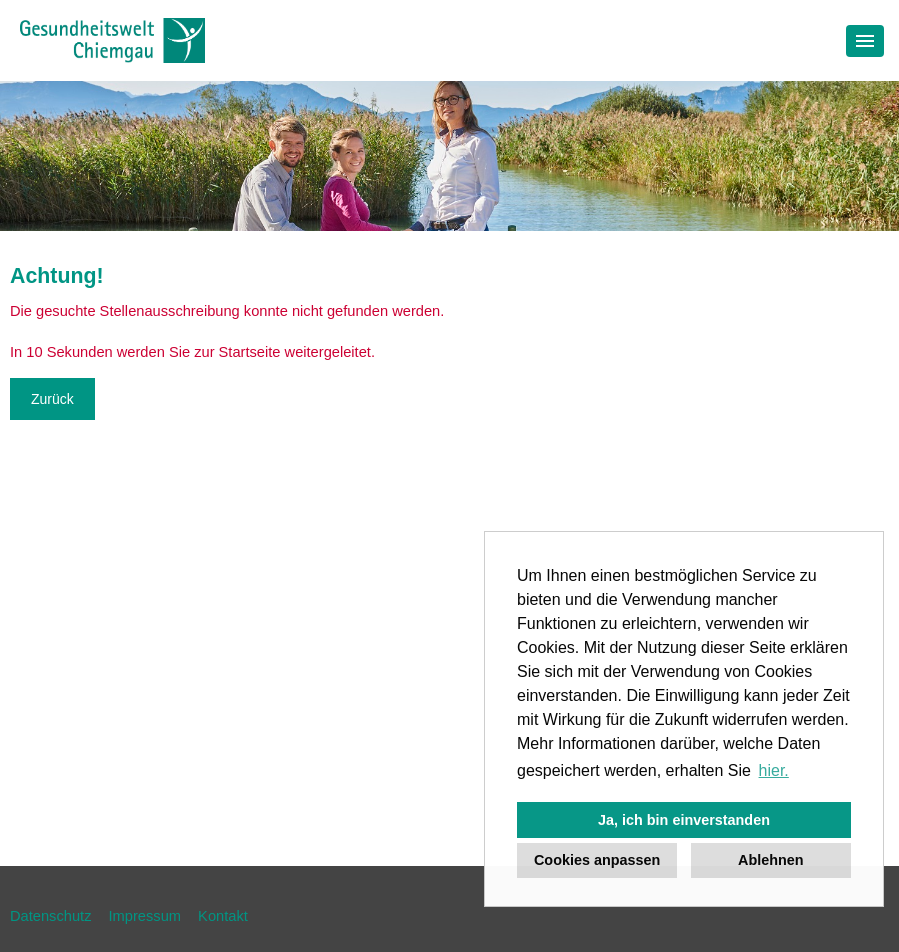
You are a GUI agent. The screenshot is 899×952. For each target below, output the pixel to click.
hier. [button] (774, 770)
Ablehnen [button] (771, 860)
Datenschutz (50, 916)
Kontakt (223, 916)
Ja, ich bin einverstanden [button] (684, 820)
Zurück (52, 399)
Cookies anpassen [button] (597, 860)
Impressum (145, 916)
